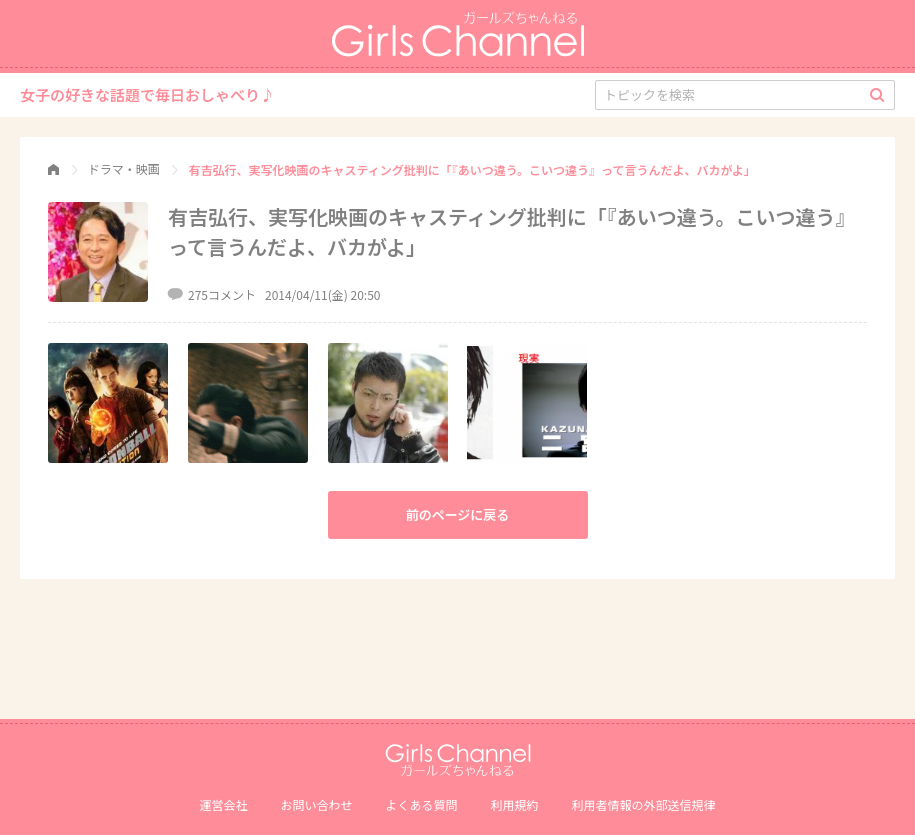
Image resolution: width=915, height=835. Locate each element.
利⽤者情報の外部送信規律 (644, 804)
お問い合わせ (316, 804)
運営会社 (223, 804)
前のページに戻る (458, 514)
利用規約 (515, 804)
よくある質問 (421, 804)
